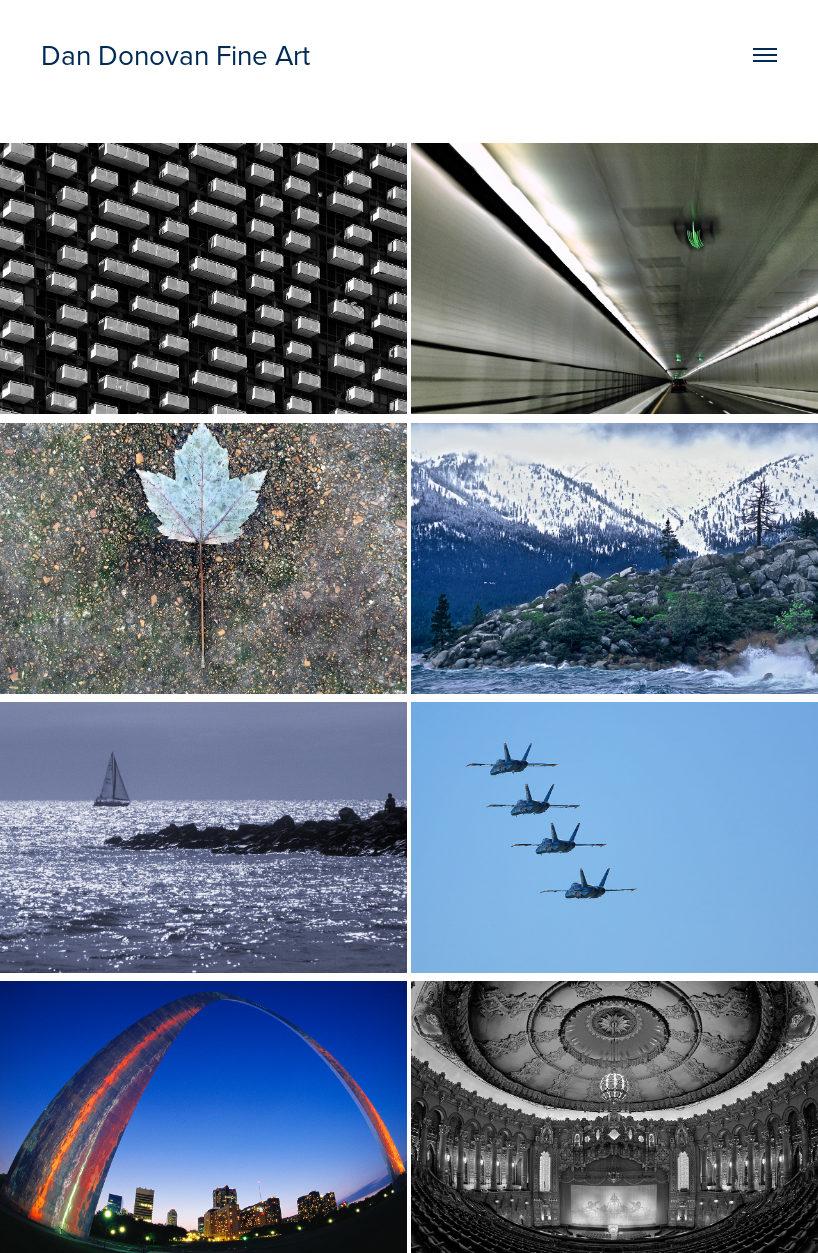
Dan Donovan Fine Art (175, 54)
